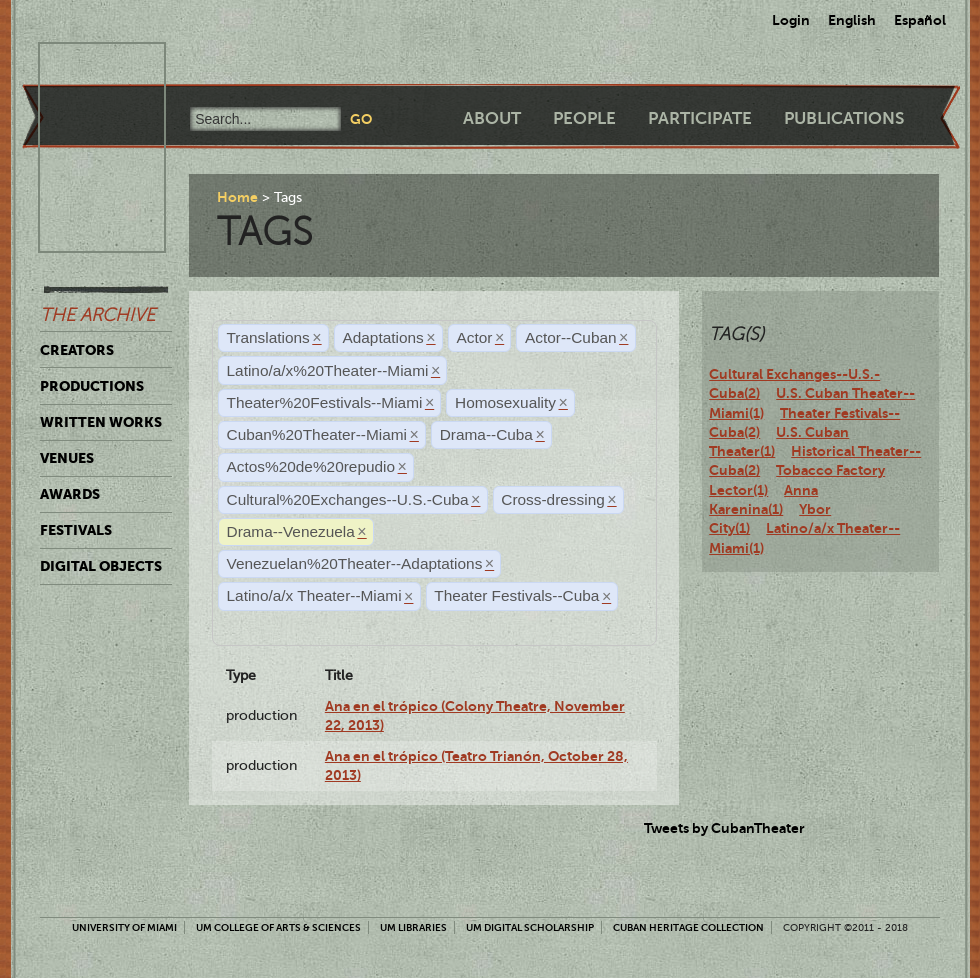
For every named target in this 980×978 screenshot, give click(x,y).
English (852, 20)
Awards (70, 494)
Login (791, 20)
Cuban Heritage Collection (688, 927)
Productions (92, 386)
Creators (77, 350)
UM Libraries (413, 927)
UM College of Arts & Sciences (278, 927)
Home (237, 197)
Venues (67, 458)
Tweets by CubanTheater (724, 828)
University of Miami (124, 927)
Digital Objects (101, 566)
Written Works (101, 422)
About (492, 118)
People (584, 118)
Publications (844, 118)
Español (920, 20)
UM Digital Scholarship (530, 927)
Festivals (76, 530)
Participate (700, 118)
